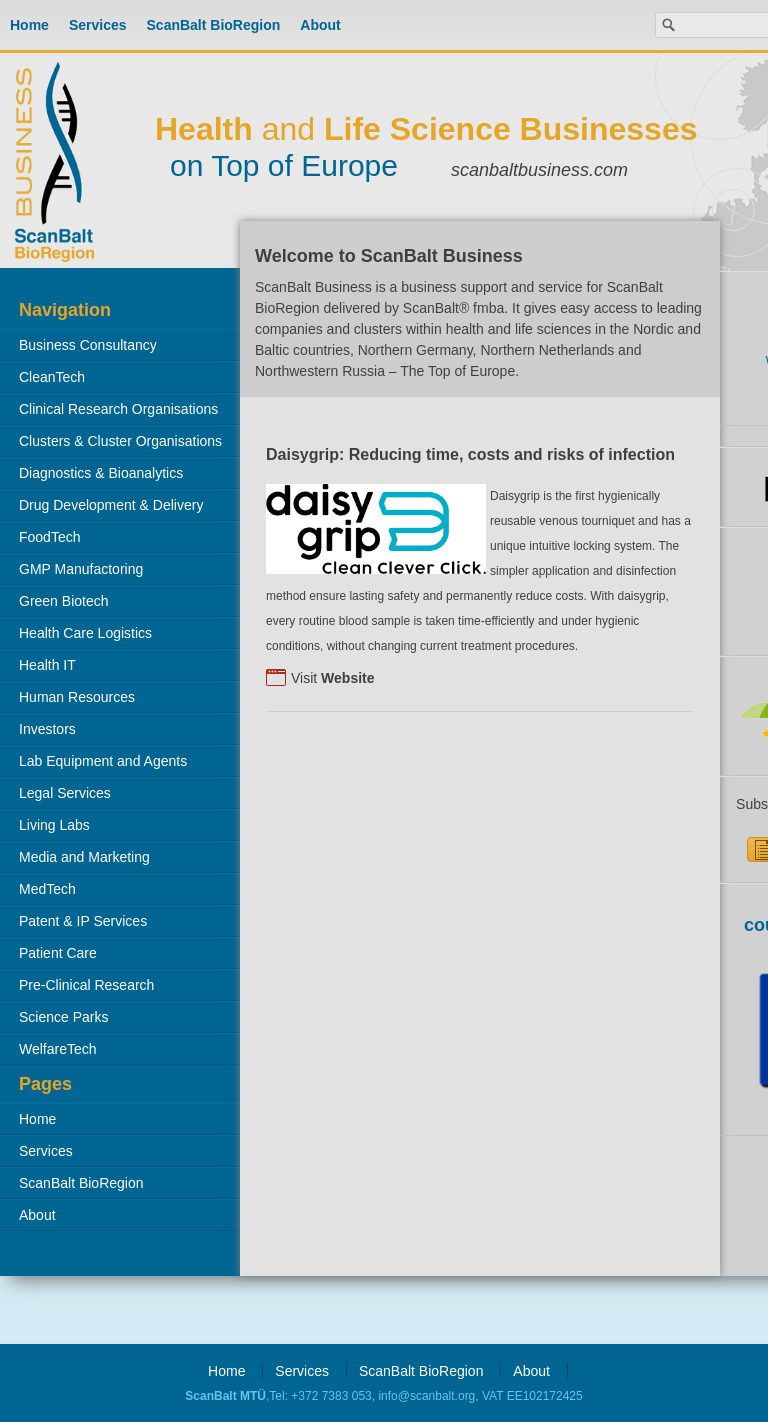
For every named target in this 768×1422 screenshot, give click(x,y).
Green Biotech (64, 601)
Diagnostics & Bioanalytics (101, 473)
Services (98, 25)
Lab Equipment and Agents (103, 761)
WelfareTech (58, 1049)
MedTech (47, 889)
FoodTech (49, 537)
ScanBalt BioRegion (214, 25)
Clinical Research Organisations (118, 409)
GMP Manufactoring (81, 569)
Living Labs (54, 825)
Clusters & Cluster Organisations (120, 441)
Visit (333, 678)
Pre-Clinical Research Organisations (77, 989)
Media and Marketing (84, 857)
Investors (47, 729)
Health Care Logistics (85, 633)
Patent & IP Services (83, 921)
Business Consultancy (88, 345)
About (320, 25)
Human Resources (77, 697)
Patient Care (58, 953)
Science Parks (63, 1017)
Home (29, 25)
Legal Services (65, 793)
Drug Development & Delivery (111, 505)
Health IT (47, 665)
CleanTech (52, 377)
